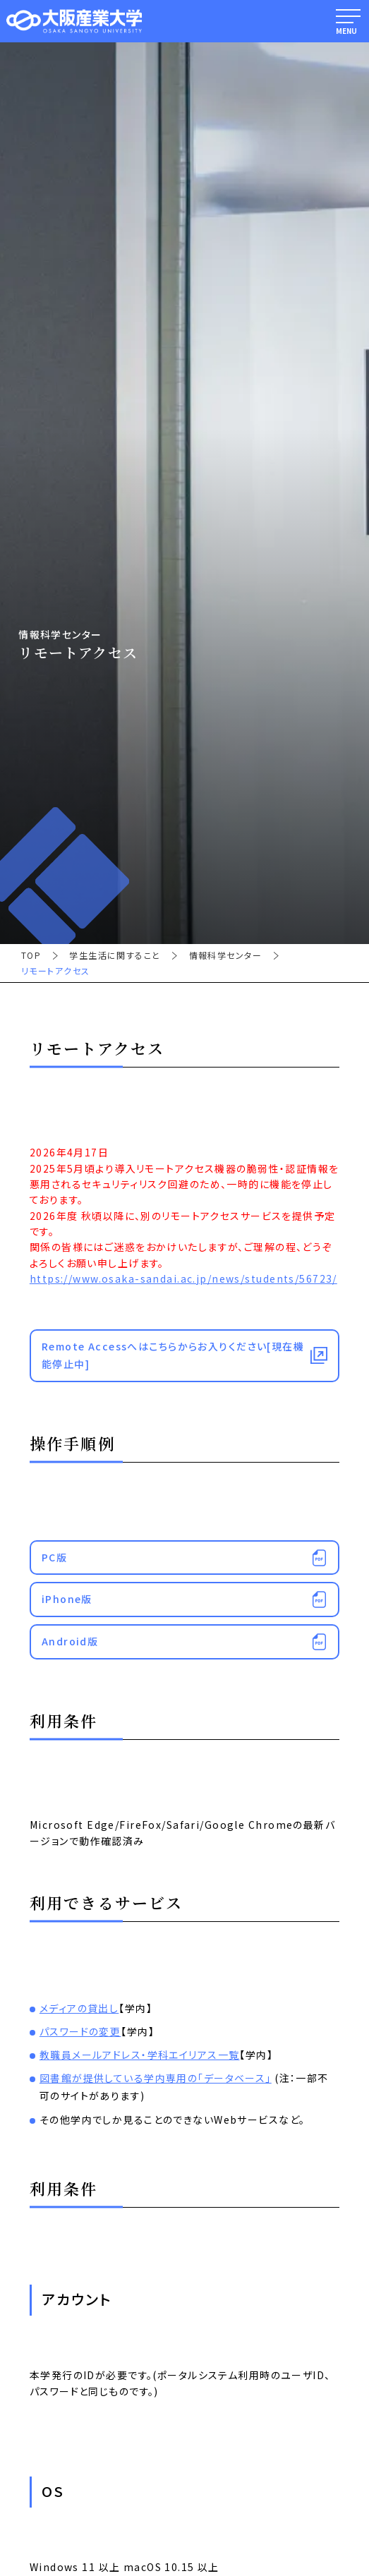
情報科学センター (225, 955)
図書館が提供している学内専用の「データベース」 (156, 2078)
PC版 (54, 1557)
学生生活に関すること (114, 955)
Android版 (70, 1641)
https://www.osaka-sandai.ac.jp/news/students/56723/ (183, 1278)
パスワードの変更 (80, 2031)
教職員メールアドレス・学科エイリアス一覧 (140, 2055)
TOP (31, 955)
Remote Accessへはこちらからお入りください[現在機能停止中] (173, 1355)
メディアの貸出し (79, 2008)
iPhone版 (67, 1599)
